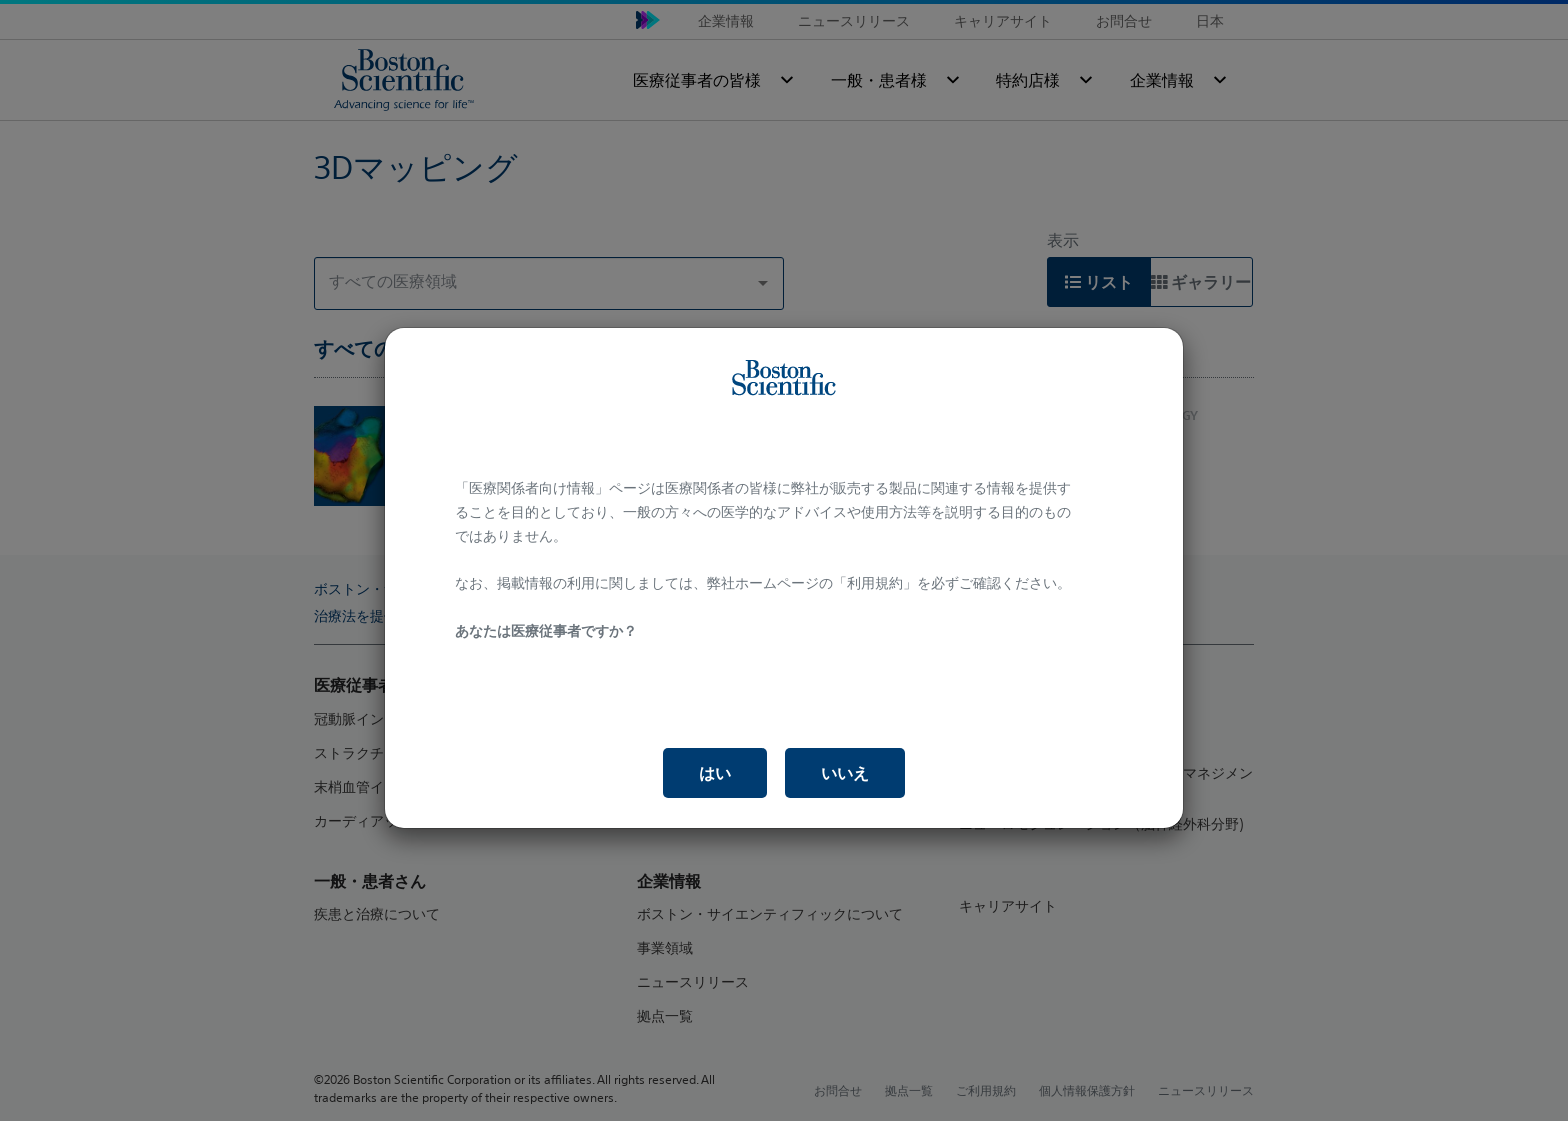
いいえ (845, 773)
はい (715, 773)
